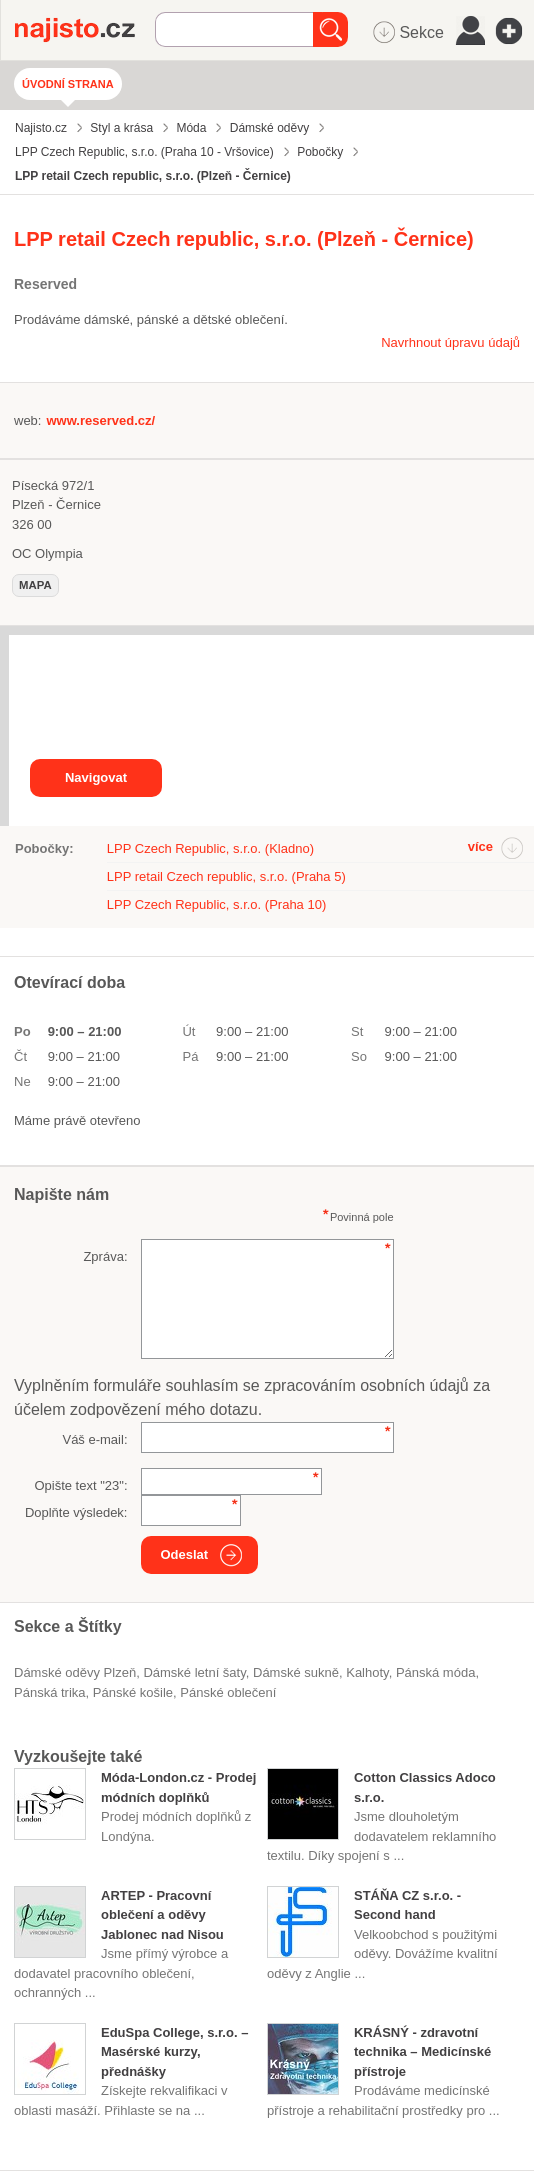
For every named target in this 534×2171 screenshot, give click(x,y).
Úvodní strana (68, 84)
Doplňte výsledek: (76, 1512)
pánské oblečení (228, 1692)
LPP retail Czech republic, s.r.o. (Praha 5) (226, 876)
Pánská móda (436, 1672)
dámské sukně (296, 1672)
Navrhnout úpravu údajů (450, 342)
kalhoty (367, 1672)
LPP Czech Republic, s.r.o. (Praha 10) (216, 904)
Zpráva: (105, 1256)
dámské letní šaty (194, 1672)
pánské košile (133, 1692)
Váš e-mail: (94, 1439)
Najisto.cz (85, 30)
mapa (35, 585)
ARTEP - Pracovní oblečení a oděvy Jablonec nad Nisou (162, 1915)
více (480, 846)
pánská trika (50, 1692)
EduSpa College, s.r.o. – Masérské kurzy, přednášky (174, 2052)
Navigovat (96, 777)
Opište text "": (80, 1485)
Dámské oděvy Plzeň (75, 1672)
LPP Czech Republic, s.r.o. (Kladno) (210, 848)
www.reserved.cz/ (100, 420)
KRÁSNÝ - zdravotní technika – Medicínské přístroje (422, 2052)
